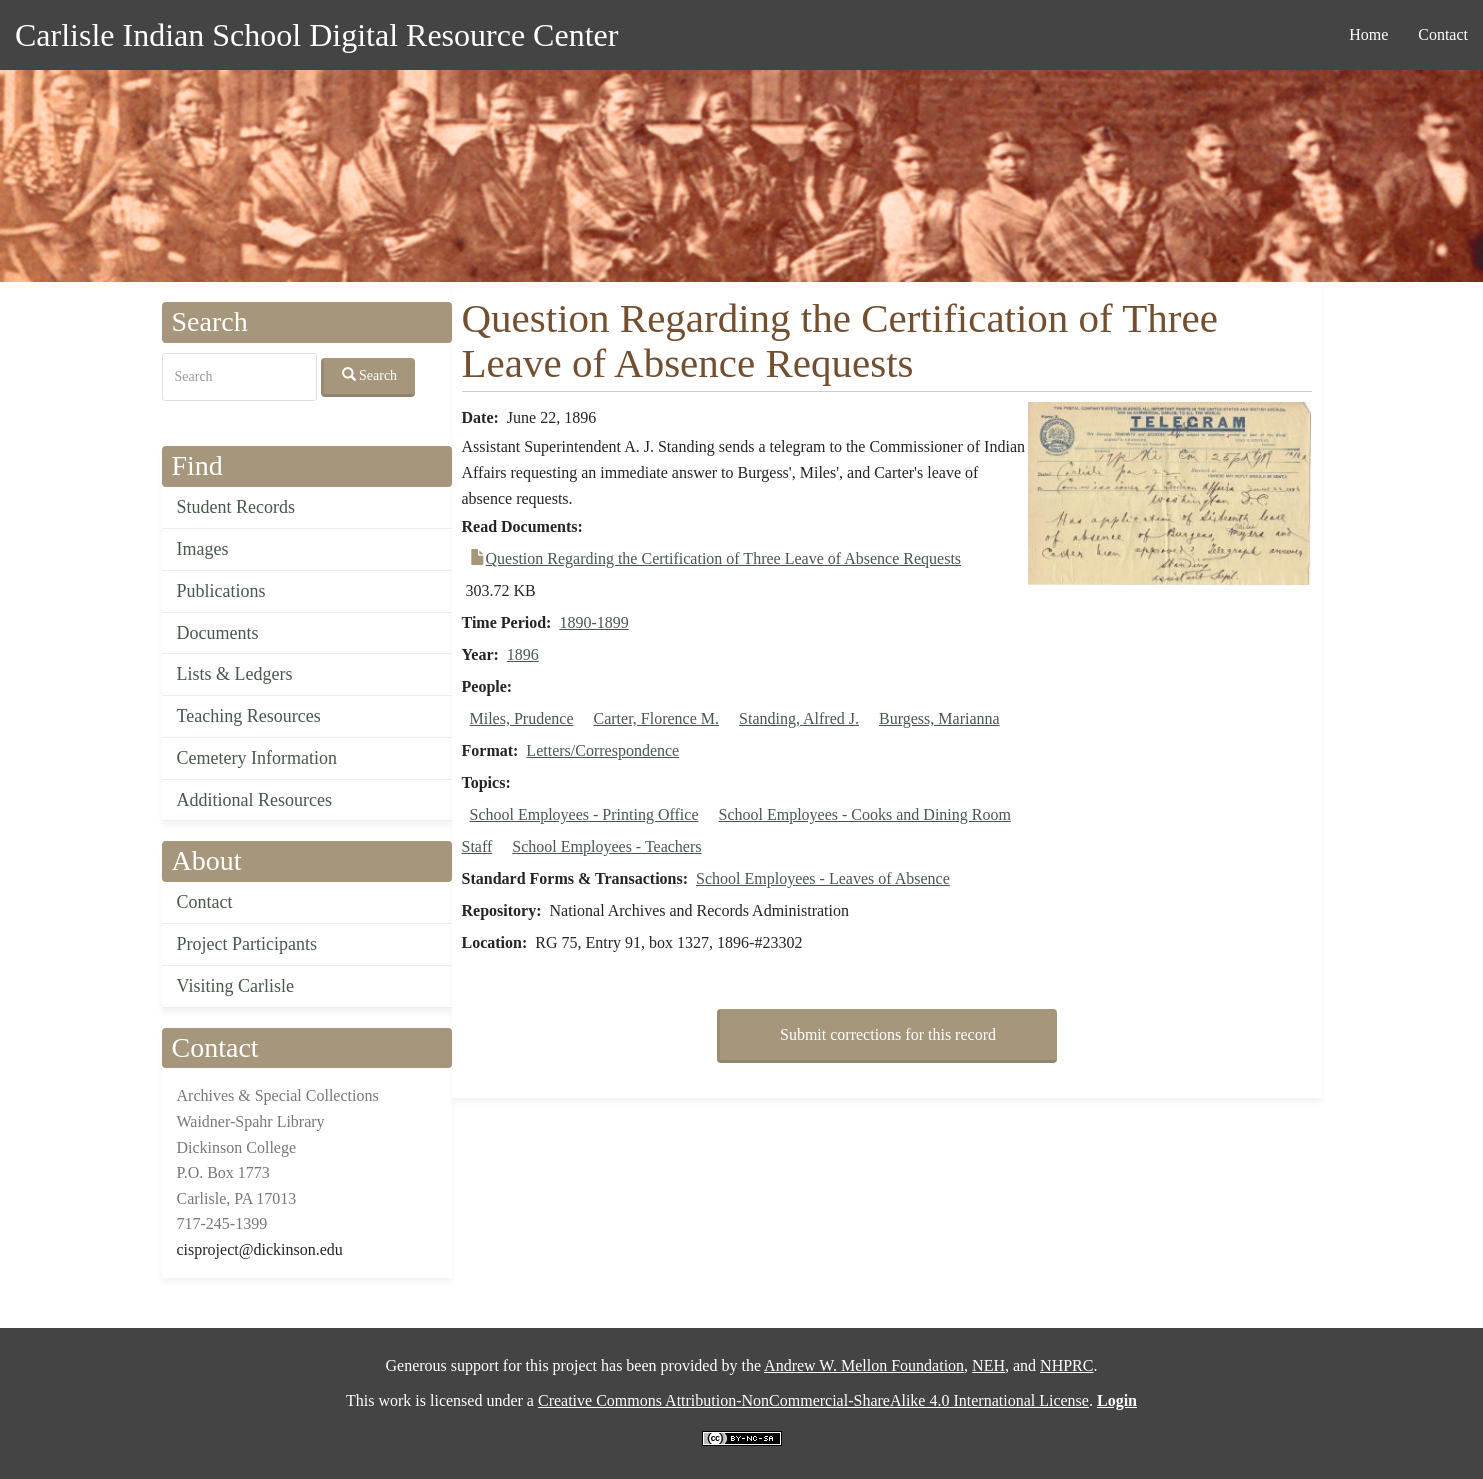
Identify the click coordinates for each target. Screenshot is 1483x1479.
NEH (988, 1365)
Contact (1443, 34)
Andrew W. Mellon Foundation (864, 1365)
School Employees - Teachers (606, 846)
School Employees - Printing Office (584, 814)
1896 (523, 654)
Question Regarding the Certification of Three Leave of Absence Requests (724, 558)
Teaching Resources (249, 716)
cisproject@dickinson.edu (260, 1249)
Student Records (236, 507)
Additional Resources (254, 800)
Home (1368, 34)
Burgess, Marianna (939, 718)
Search (370, 375)
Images (203, 549)
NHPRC (1066, 1365)
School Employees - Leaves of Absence (823, 878)
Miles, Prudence (522, 718)
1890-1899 (593, 622)
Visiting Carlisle (235, 986)
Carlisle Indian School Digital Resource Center (316, 35)
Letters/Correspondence (602, 750)
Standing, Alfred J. (799, 718)
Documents (218, 633)
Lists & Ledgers (235, 674)
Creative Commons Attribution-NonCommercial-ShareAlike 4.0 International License (813, 1400)
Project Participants (247, 944)
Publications (221, 591)
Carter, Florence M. (656, 718)
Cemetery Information (257, 758)
